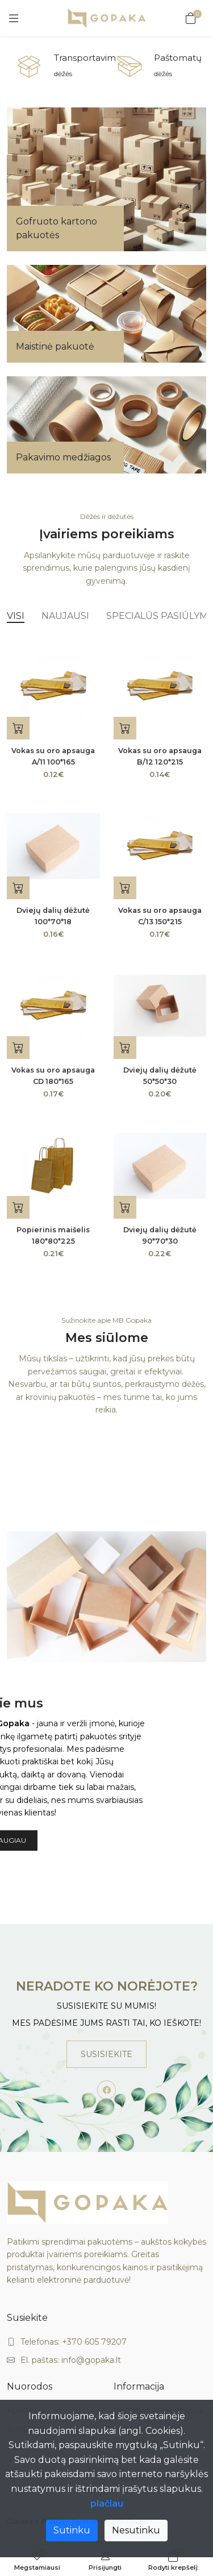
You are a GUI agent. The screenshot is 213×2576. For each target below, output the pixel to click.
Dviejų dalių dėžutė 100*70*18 (53, 916)
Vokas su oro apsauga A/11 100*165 (53, 756)
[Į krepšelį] (18, 728)
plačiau (106, 2503)
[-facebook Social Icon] (106, 2090)
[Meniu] (13, 18)
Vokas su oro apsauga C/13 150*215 (160, 916)
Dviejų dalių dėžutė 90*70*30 (160, 1235)
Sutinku (71, 2530)
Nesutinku (136, 2530)
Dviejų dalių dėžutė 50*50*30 (160, 1076)
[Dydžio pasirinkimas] (18, 1207)
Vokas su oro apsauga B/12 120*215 (160, 756)
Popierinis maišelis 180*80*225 (53, 1235)
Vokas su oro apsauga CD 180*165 (53, 1076)
